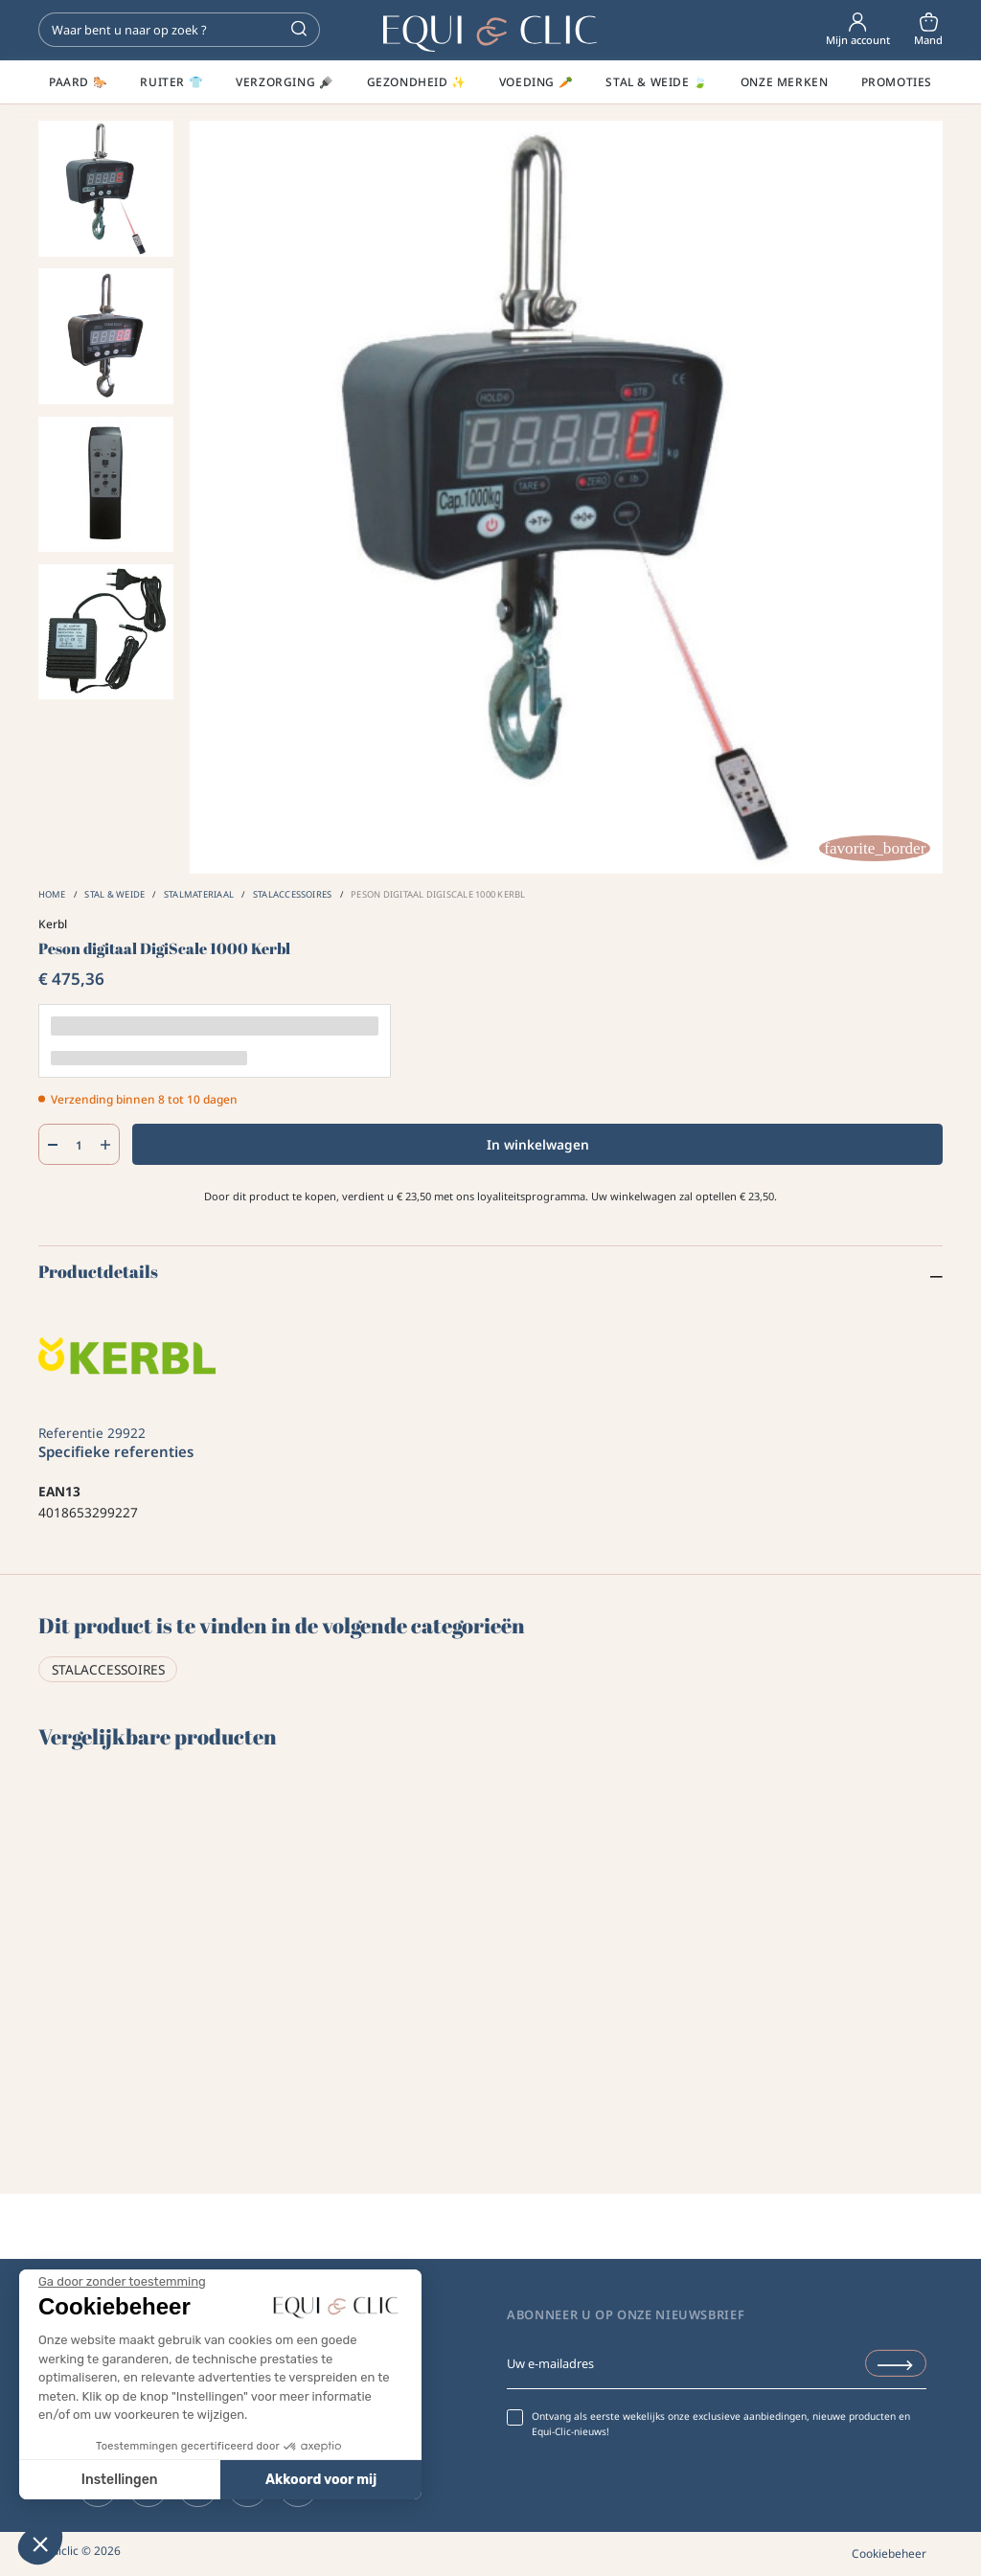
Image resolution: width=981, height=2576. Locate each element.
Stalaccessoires (108, 1669)
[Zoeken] (179, 29)
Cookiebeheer (889, 2553)
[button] (40, 2543)
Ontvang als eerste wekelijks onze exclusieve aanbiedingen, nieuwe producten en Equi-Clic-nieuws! (721, 2423)
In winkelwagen (538, 1144)
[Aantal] (78, 1144)
